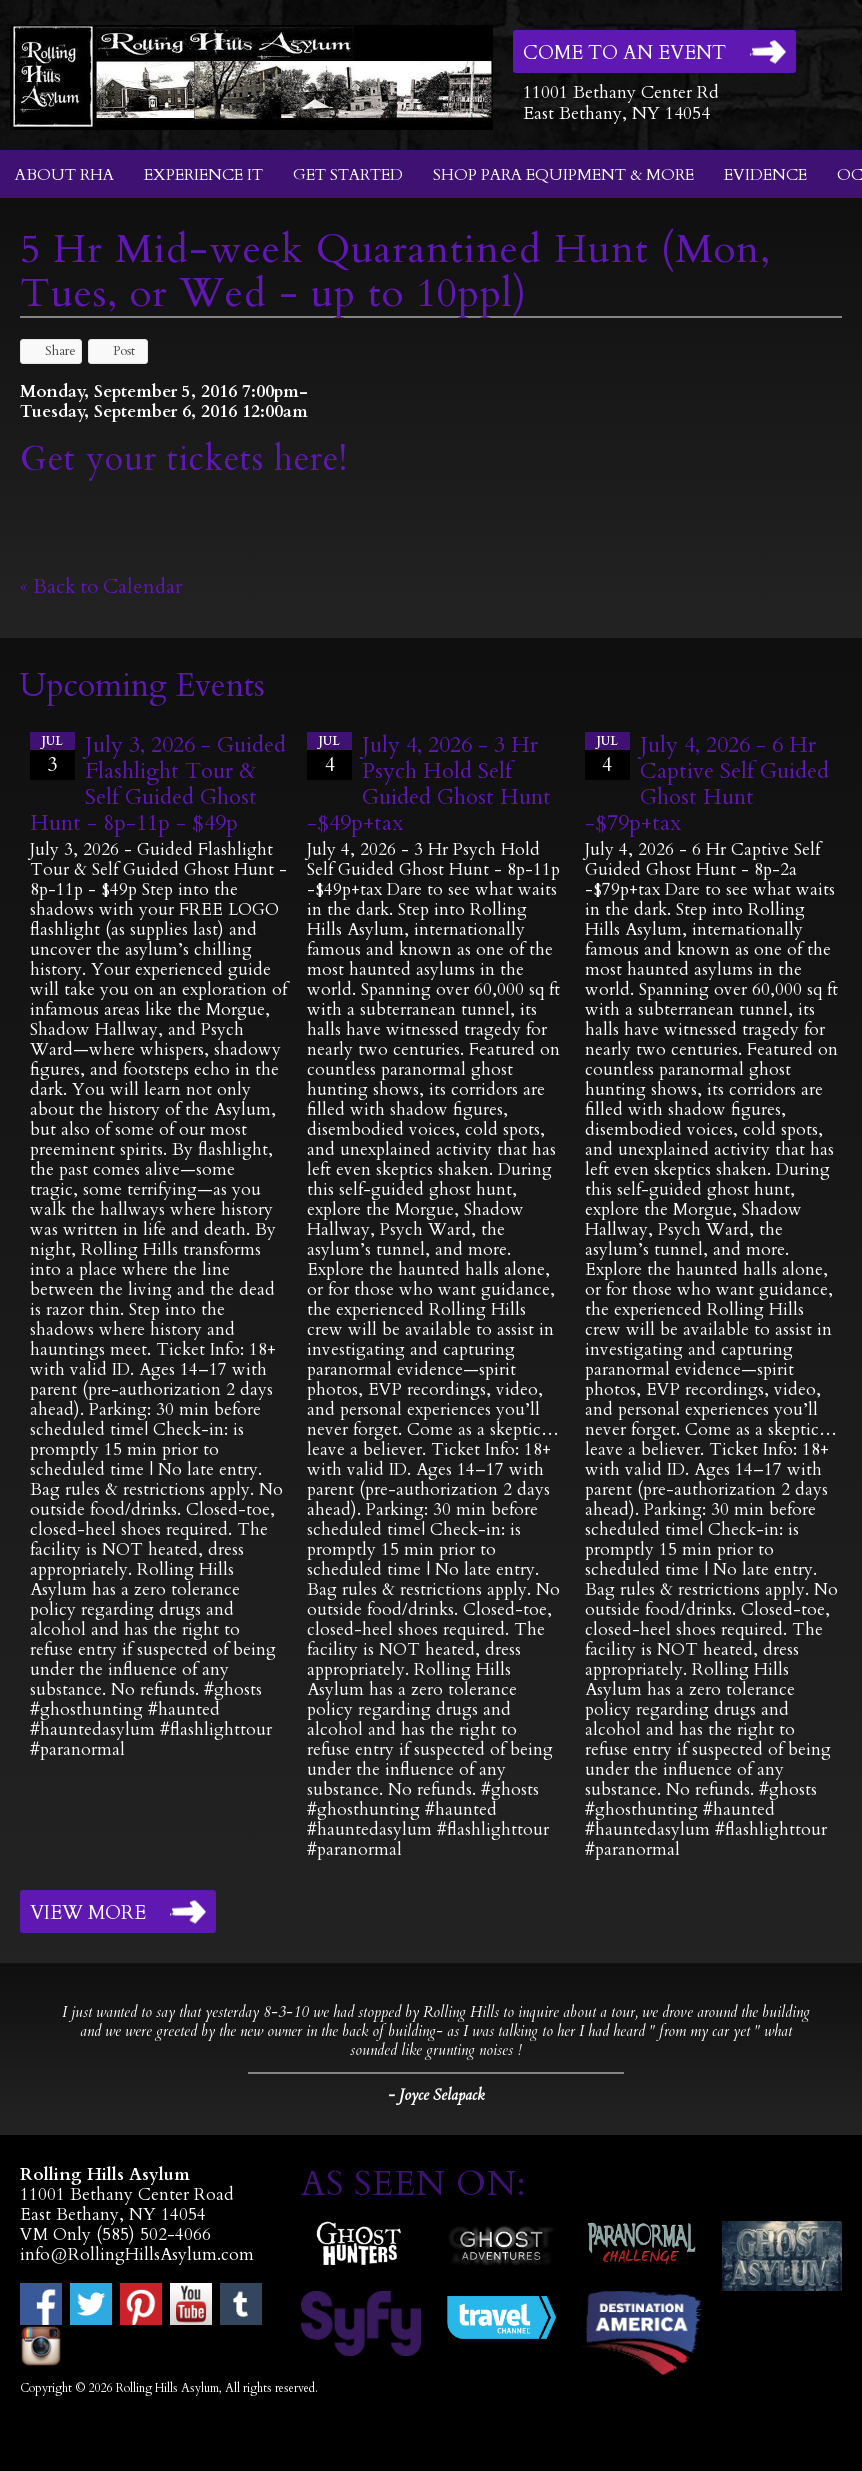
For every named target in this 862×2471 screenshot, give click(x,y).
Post (114, 351)
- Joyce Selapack (436, 2095)
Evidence (765, 175)
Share (51, 351)
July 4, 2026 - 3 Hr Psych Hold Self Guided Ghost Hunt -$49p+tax (429, 784)
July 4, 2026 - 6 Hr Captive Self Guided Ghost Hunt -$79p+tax (707, 784)
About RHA (64, 175)
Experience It (203, 175)
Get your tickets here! (184, 459)
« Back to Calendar (101, 586)
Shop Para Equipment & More (563, 175)
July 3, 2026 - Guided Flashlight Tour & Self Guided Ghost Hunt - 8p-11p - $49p (158, 784)
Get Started (348, 175)
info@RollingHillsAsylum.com (137, 2254)
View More (88, 1913)
